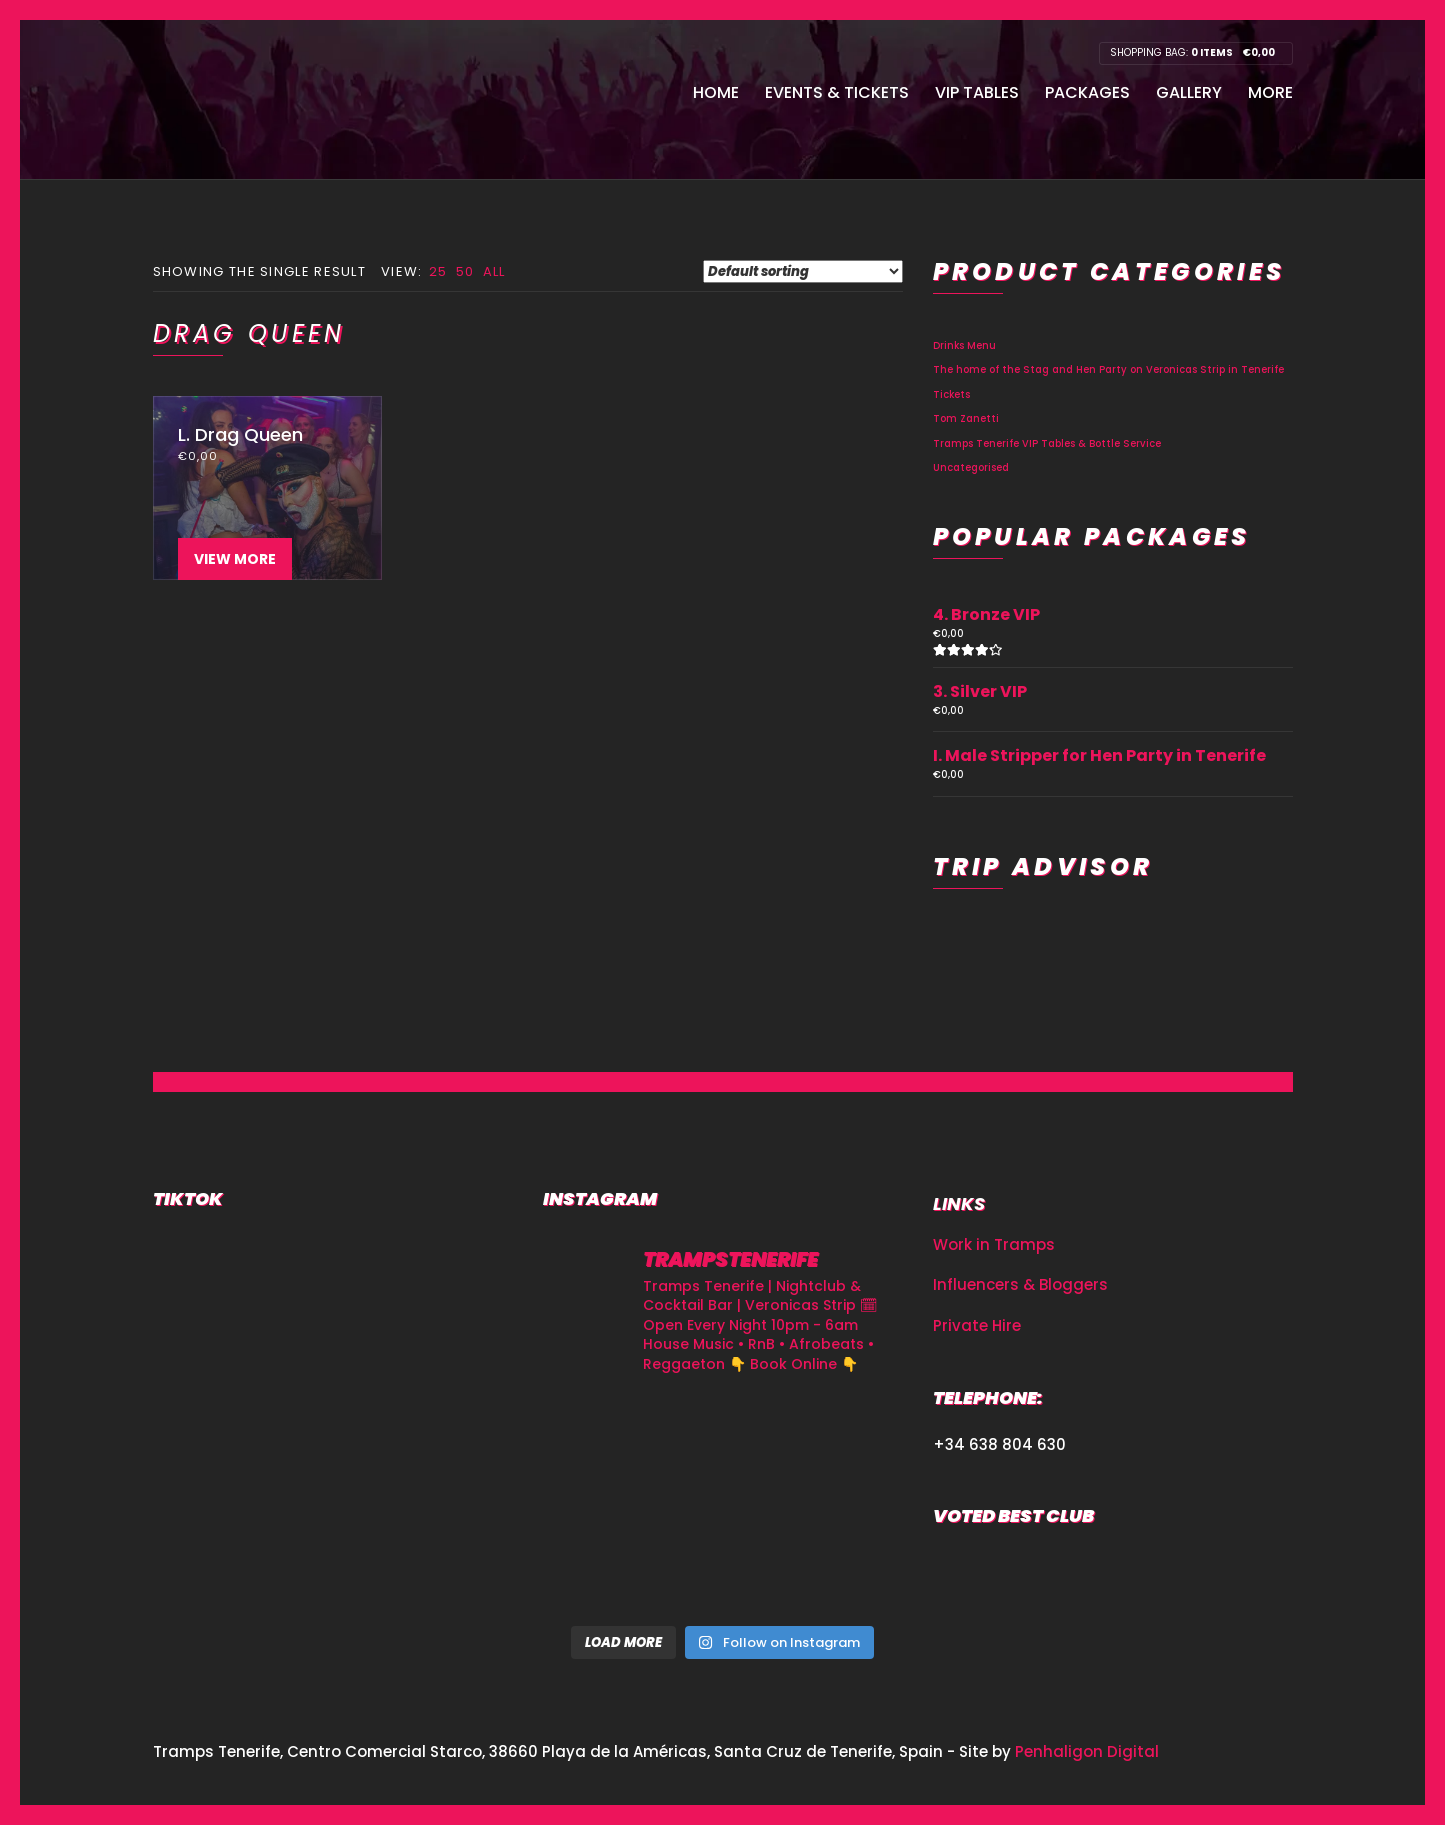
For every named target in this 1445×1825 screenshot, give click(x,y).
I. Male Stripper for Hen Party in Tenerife (1099, 755)
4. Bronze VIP (986, 614)
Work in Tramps (994, 1244)
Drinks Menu (964, 345)
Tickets (951, 394)
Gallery (1189, 92)
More (1270, 92)
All (494, 271)
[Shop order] (803, 271)
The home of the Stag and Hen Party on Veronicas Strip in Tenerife (1108, 369)
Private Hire (977, 1325)
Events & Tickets (837, 92)
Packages (1087, 92)
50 (465, 271)
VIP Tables (977, 92)
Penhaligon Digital (1087, 1751)
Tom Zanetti (966, 418)
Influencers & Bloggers (1020, 1284)
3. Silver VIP (980, 691)
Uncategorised (971, 467)
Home (716, 92)
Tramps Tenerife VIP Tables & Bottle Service (1047, 443)
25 (438, 271)
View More (235, 559)
